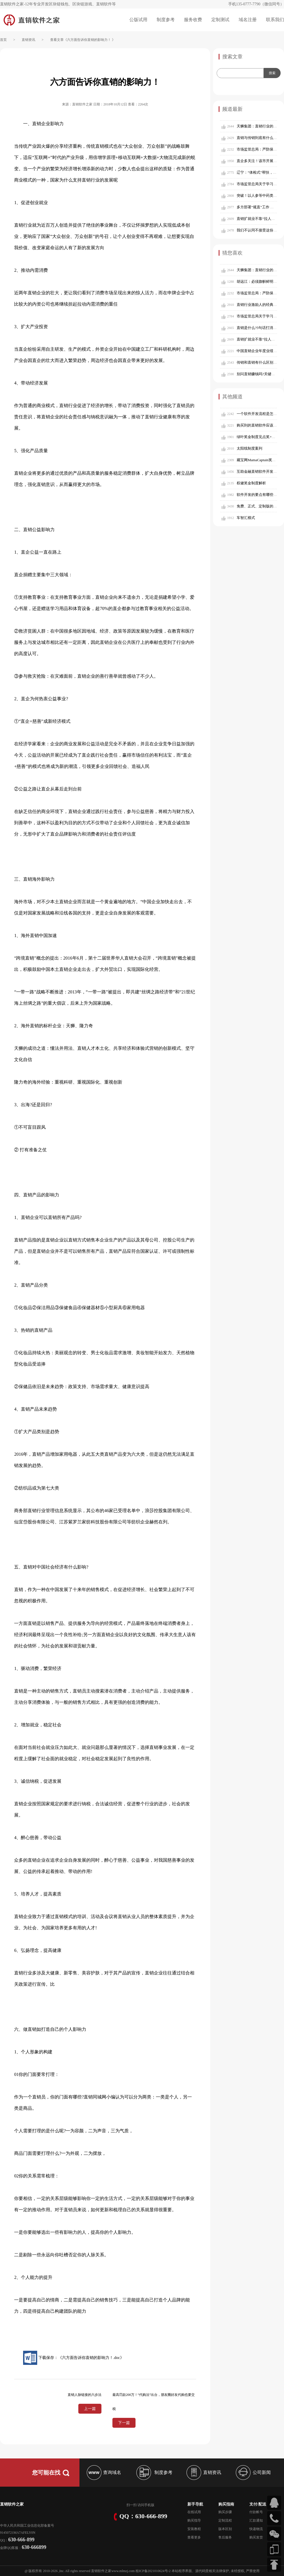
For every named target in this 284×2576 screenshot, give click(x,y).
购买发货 (256, 2537)
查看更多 (194, 2537)
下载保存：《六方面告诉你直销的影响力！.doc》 (73, 2358)
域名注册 (248, 19)
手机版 (149, 2505)
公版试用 (138, 19)
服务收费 (193, 19)
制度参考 (166, 19)
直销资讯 (28, 40)
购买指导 (194, 2520)
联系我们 (275, 19)
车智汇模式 (246, 518)
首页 (3, 40)
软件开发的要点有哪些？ (257, 494)
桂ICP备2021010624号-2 (153, 2571)
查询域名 (103, 2472)
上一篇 (90, 2409)
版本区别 (225, 2529)
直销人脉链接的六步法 (84, 2395)
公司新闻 (252, 2472)
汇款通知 (256, 2520)
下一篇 (124, 2423)
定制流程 (225, 2520)
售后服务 (225, 2537)
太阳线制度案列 (249, 448)
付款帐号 (256, 2512)
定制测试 (220, 19)
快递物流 (256, 2529)
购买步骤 (225, 2512)
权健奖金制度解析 (251, 483)
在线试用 (194, 2512)
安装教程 (194, 2529)
